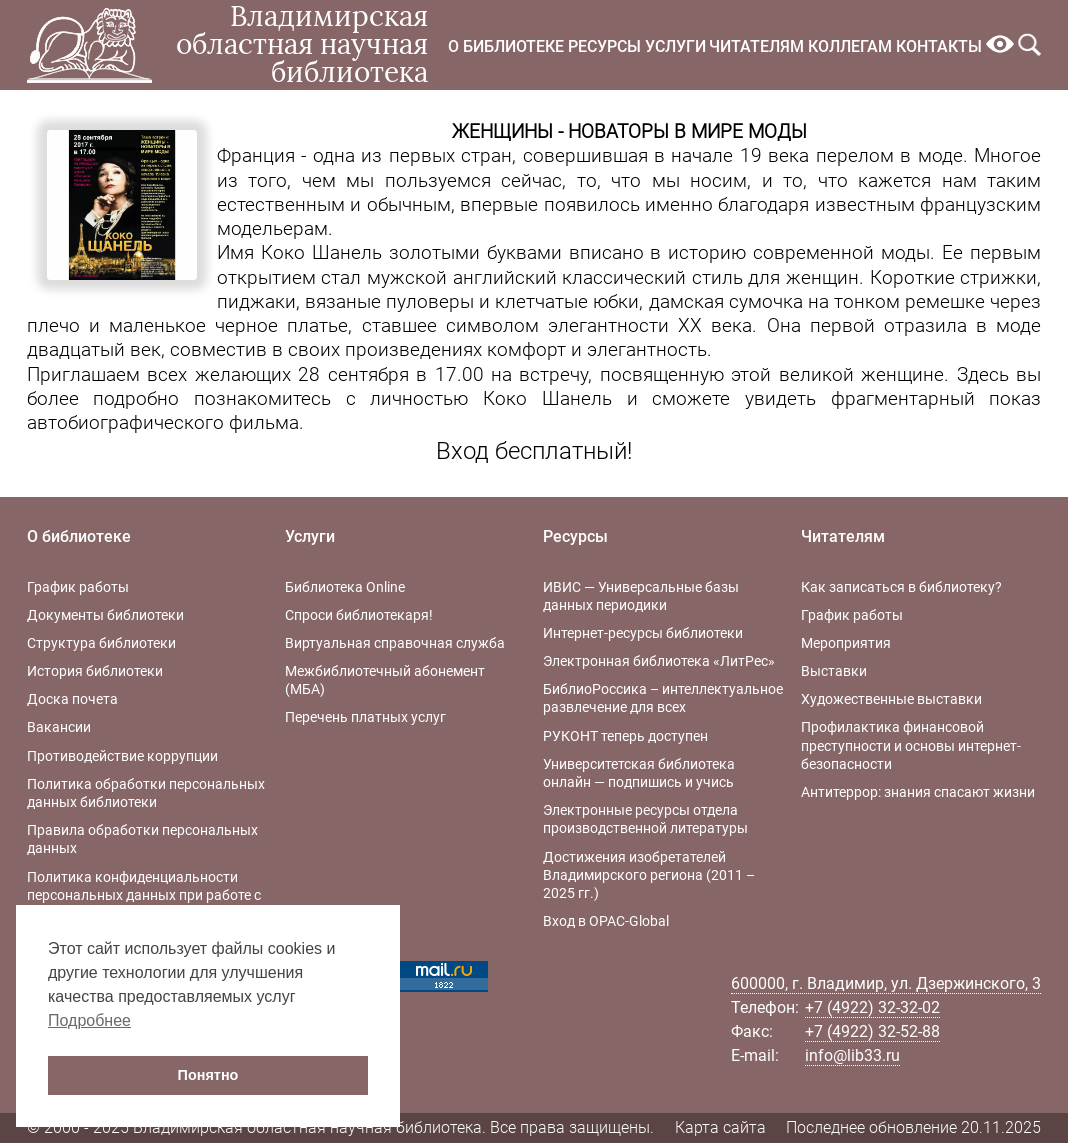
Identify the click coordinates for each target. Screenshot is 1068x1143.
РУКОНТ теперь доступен (625, 736)
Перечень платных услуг (365, 717)
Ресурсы (604, 46)
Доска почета (72, 699)
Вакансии (59, 727)
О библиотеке (506, 46)
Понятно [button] (208, 1075)
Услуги (675, 46)
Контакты (939, 46)
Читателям (756, 46)
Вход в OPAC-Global (606, 921)
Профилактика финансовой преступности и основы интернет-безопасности (911, 745)
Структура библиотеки (101, 643)
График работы (78, 587)
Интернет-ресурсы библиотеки (643, 633)
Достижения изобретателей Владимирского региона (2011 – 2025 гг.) (649, 875)
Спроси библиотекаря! (359, 615)
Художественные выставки (891, 699)
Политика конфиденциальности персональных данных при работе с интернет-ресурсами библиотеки (144, 895)
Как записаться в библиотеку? (901, 587)
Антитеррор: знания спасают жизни (918, 792)
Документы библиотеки (105, 615)
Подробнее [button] (89, 1020)
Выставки (834, 671)
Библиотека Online (345, 587)
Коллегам (850, 46)
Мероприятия (846, 643)
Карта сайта (720, 1127)
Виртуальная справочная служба (395, 643)
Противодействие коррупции (122, 756)
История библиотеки (95, 671)
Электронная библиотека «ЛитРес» (659, 661)
